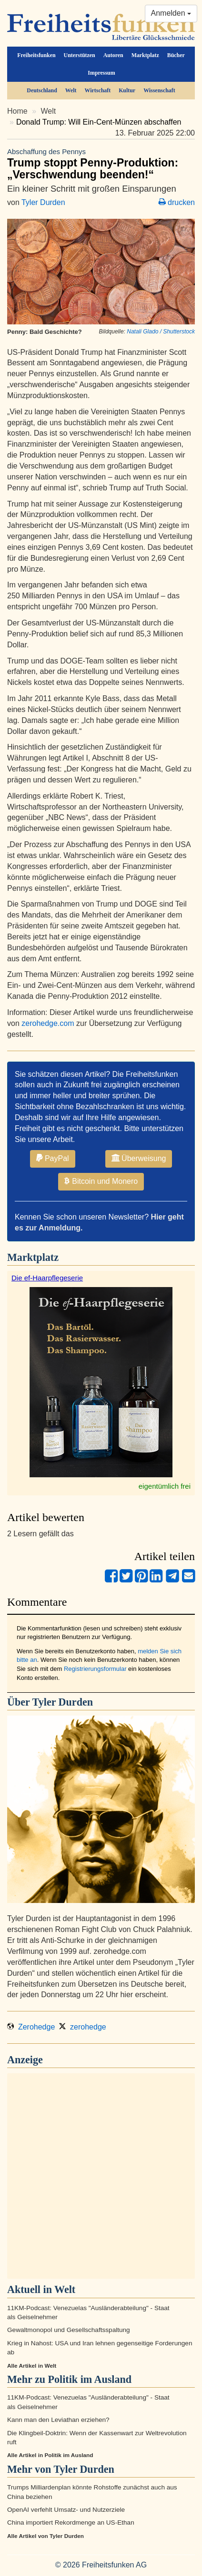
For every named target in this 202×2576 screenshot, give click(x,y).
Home (17, 111)
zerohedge (82, 2027)
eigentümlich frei (165, 1486)
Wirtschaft (98, 90)
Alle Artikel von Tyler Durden (45, 2536)
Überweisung (138, 1158)
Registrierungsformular (95, 1668)
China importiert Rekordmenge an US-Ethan (70, 2522)
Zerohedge (31, 2027)
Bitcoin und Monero (101, 1181)
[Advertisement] (101, 2176)
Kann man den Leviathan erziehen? (58, 2419)
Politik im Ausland (90, 2379)
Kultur (127, 90)
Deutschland (42, 90)
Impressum (101, 72)
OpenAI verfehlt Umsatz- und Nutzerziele (66, 2509)
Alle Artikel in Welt (31, 2365)
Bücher (176, 55)
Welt (71, 90)
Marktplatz (145, 55)
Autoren (113, 55)
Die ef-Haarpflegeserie (47, 1278)
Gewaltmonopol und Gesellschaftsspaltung (68, 2329)
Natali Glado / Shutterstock (161, 331)
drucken (177, 202)
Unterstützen (79, 55)
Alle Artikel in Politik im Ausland (50, 2455)
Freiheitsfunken (36, 55)
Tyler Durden (43, 202)
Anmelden (171, 13)
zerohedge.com (47, 1023)
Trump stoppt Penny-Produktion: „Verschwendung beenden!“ (101, 164)
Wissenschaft (159, 90)
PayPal (52, 1158)
